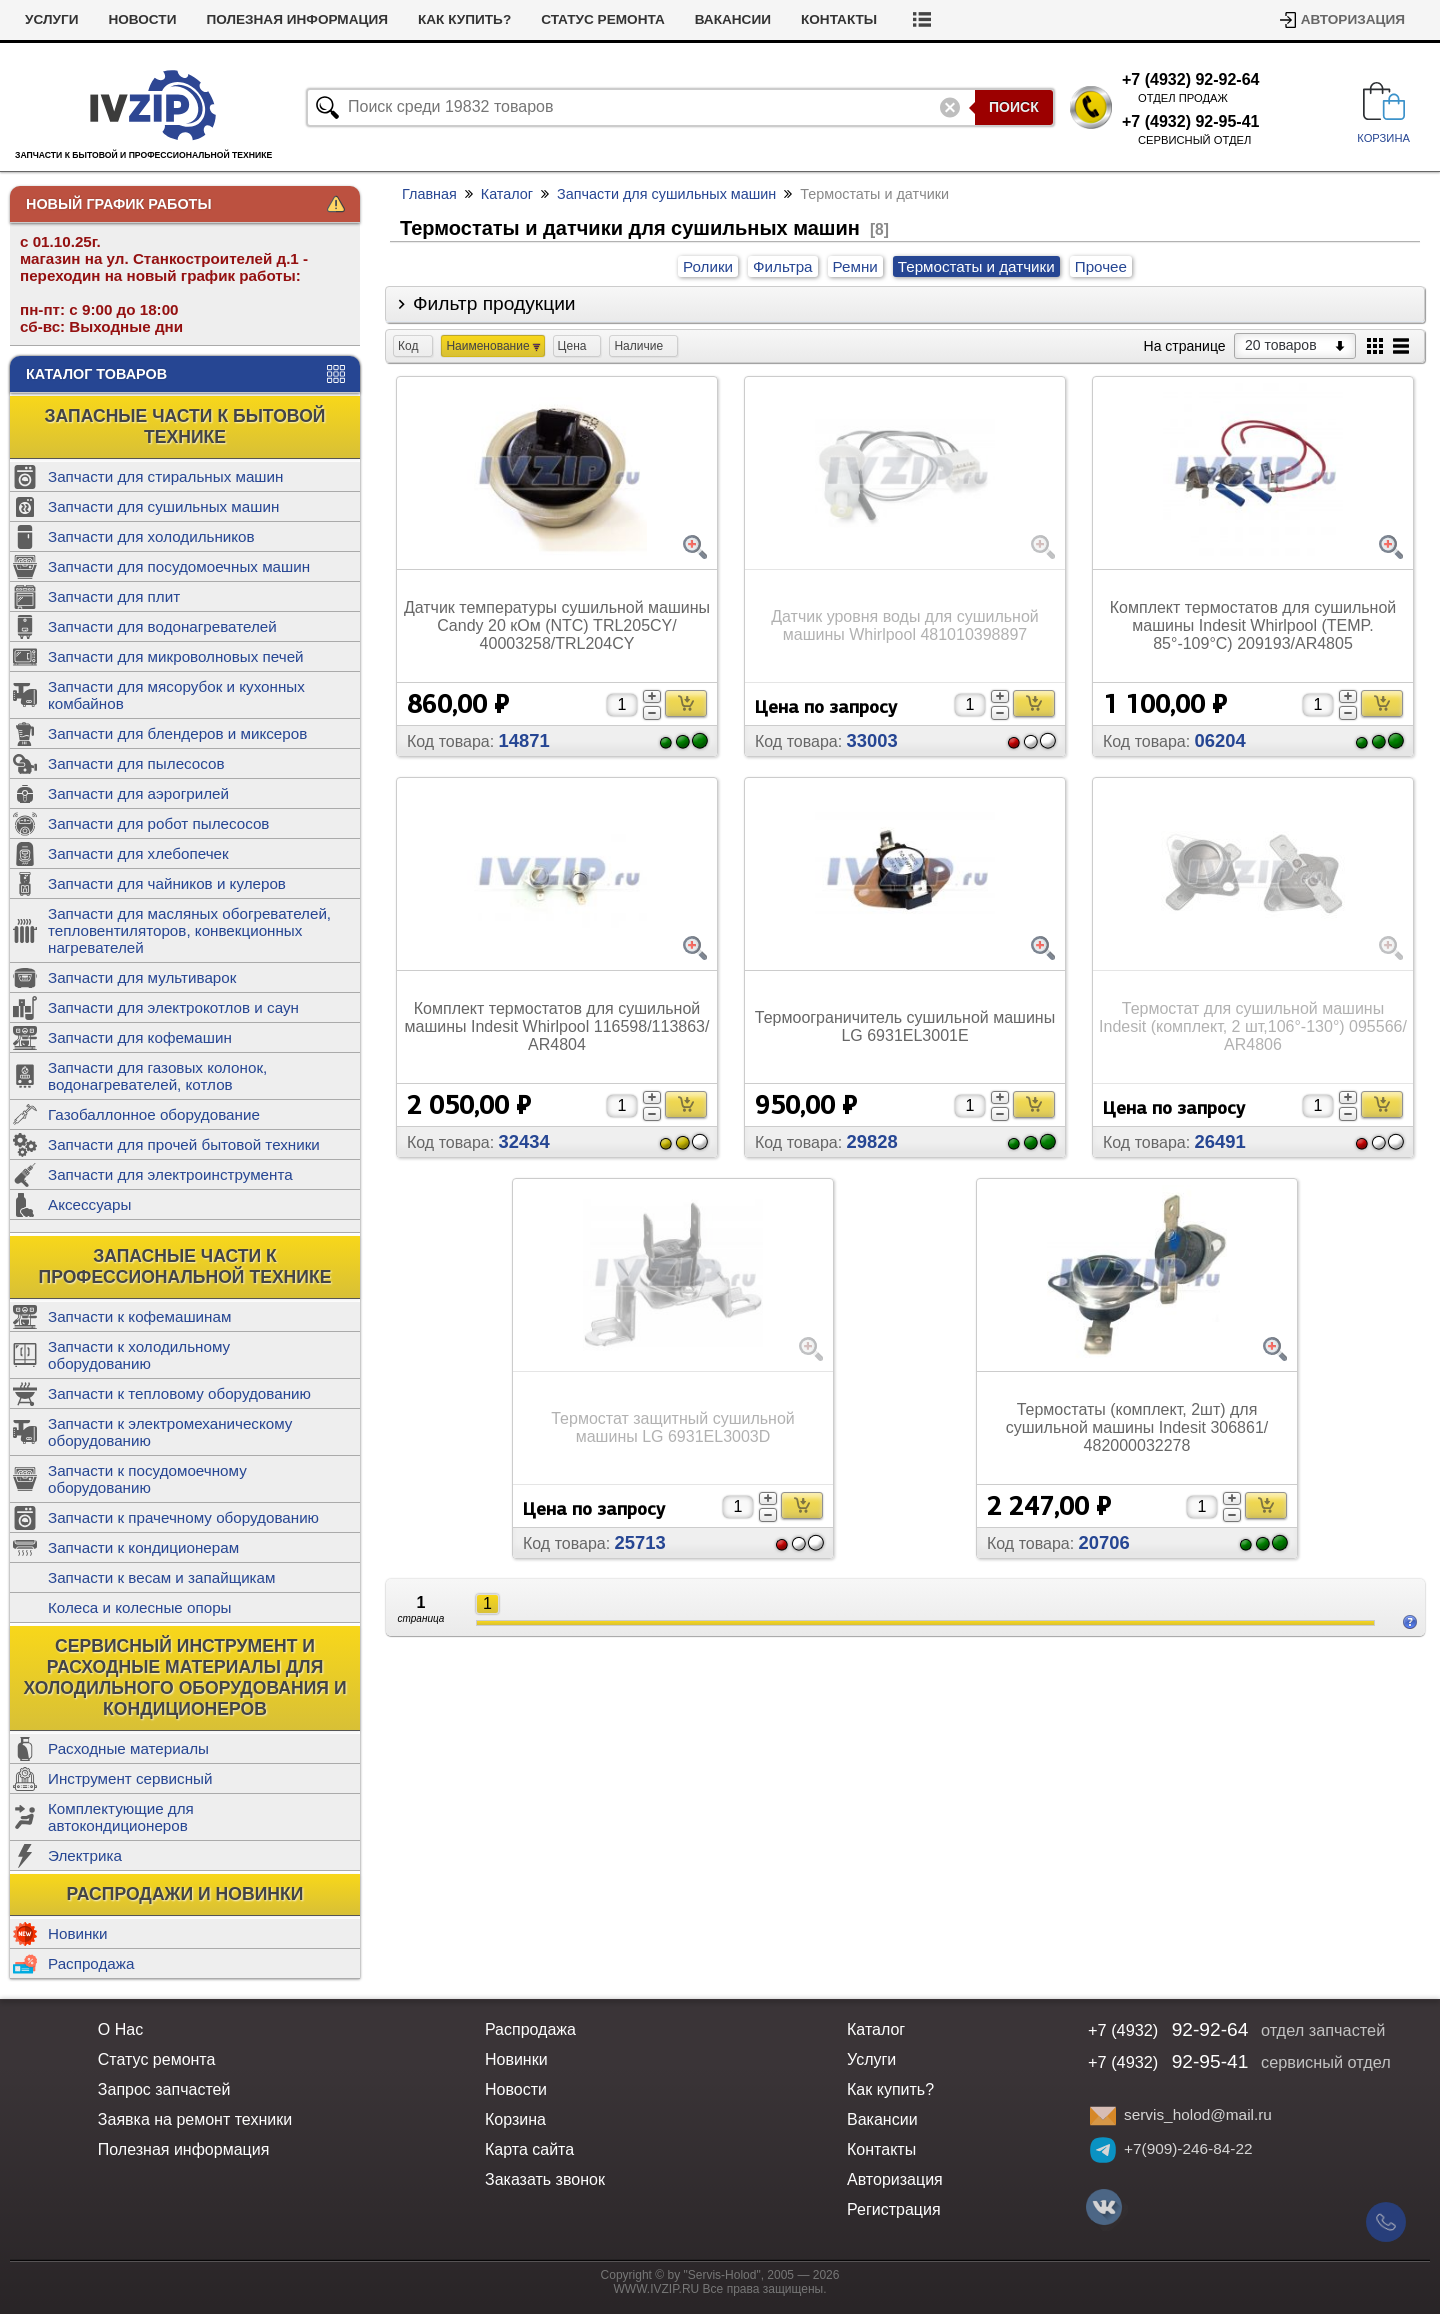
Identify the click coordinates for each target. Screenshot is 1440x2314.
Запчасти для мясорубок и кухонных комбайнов (176, 695)
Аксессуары (89, 1204)
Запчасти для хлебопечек (138, 853)
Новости (142, 19)
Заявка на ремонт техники (195, 2119)
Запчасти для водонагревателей (162, 626)
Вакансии (733, 19)
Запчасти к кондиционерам (143, 1547)
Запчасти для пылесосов (136, 763)
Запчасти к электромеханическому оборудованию (170, 1432)
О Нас (120, 2029)
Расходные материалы (128, 1748)
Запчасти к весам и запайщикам (161, 1577)
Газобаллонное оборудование (154, 1114)
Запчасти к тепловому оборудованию (179, 1393)
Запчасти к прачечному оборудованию (183, 1517)
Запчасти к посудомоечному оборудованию (147, 1479)
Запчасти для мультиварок (142, 977)
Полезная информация (297, 19)
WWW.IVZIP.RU (657, 2289)
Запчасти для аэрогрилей (138, 793)
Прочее (1101, 266)
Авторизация (1353, 19)
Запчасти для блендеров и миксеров (177, 733)
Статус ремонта (603, 19)
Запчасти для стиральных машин (165, 476)
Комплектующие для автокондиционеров (121, 1817)
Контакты (839, 19)
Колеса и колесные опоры (140, 1607)
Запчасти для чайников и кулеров (167, 883)
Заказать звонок (545, 2179)
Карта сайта (529, 2149)
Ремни (855, 266)
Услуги (51, 19)
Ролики (708, 266)
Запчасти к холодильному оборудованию (139, 1355)
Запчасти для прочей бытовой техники (184, 1144)
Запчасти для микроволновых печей (176, 656)
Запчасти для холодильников (151, 536)
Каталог (507, 194)
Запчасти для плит (114, 596)
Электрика (85, 1855)
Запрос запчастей (164, 2089)
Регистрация (894, 2209)
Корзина (515, 2119)
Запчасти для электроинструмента (170, 1174)
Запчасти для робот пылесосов (158, 823)
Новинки (77, 1933)
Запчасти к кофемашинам (139, 1316)
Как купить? (464, 19)
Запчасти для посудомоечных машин (179, 566)
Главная (429, 194)
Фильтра (782, 266)
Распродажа (91, 1963)
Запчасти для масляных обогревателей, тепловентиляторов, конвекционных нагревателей (189, 930)
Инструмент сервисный (130, 1778)
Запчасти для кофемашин (140, 1037)
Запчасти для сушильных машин (163, 506)
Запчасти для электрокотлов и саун (173, 1007)
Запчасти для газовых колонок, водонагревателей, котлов (157, 1076)
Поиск (1014, 107)
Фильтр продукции (494, 303)
